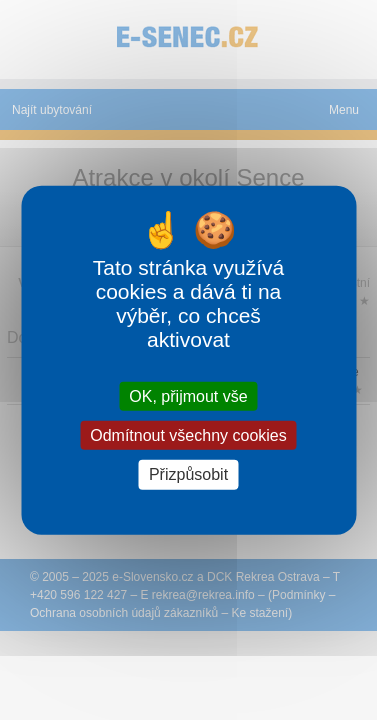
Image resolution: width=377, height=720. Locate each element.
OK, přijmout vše (188, 396)
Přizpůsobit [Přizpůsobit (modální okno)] (188, 474)
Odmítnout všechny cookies (188, 435)
